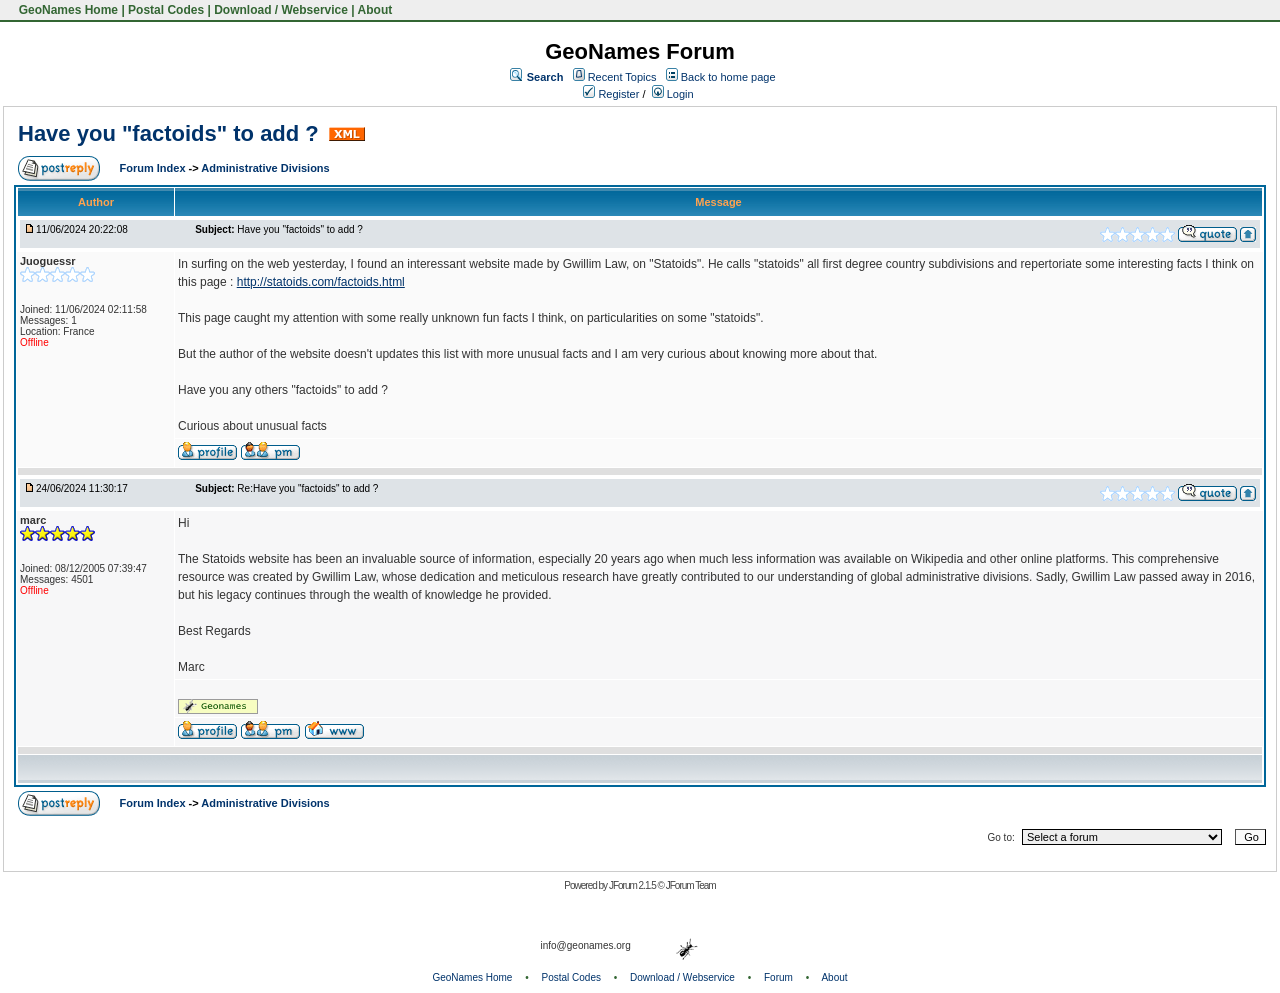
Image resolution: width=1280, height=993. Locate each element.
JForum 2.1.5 (633, 885)
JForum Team (691, 885)
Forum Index (154, 168)
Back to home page (728, 77)
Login (673, 94)
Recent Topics (622, 77)
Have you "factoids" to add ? (171, 133)
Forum (778, 977)
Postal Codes (166, 10)
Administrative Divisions (265, 168)
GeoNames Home (66, 10)
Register (611, 94)
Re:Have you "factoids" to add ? (307, 488)
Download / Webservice (281, 10)
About (375, 10)
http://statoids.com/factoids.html (321, 282)
